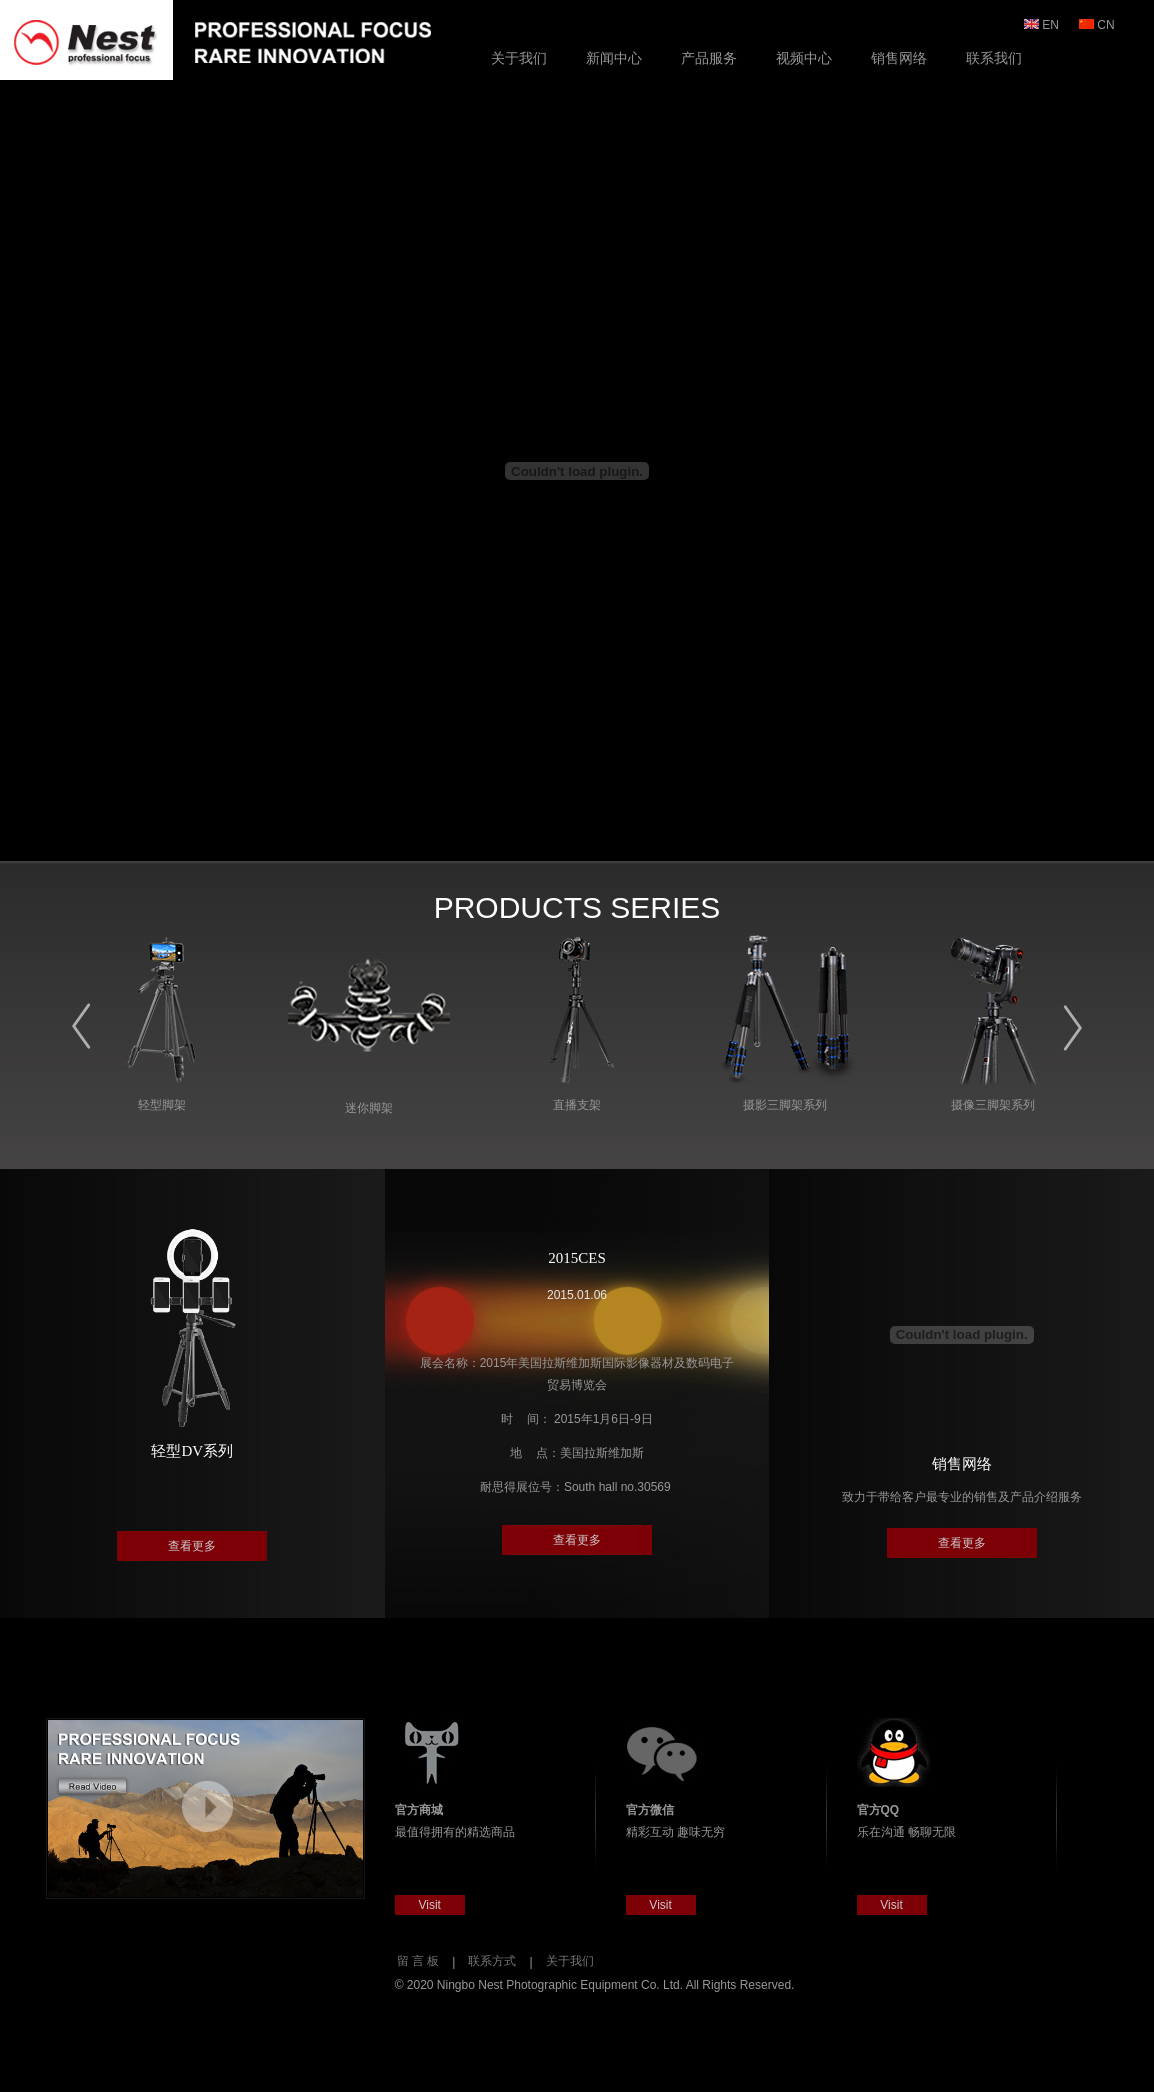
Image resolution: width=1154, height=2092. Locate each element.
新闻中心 (614, 58)
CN (1098, 25)
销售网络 (899, 58)
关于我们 (519, 58)
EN (1043, 25)
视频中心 (804, 58)
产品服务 (709, 58)
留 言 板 (418, 1961)
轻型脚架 (162, 1105)
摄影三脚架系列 (785, 1105)
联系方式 (492, 1961)
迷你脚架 (369, 1108)
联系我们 (994, 58)
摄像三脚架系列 (993, 1105)
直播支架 (577, 1105)
